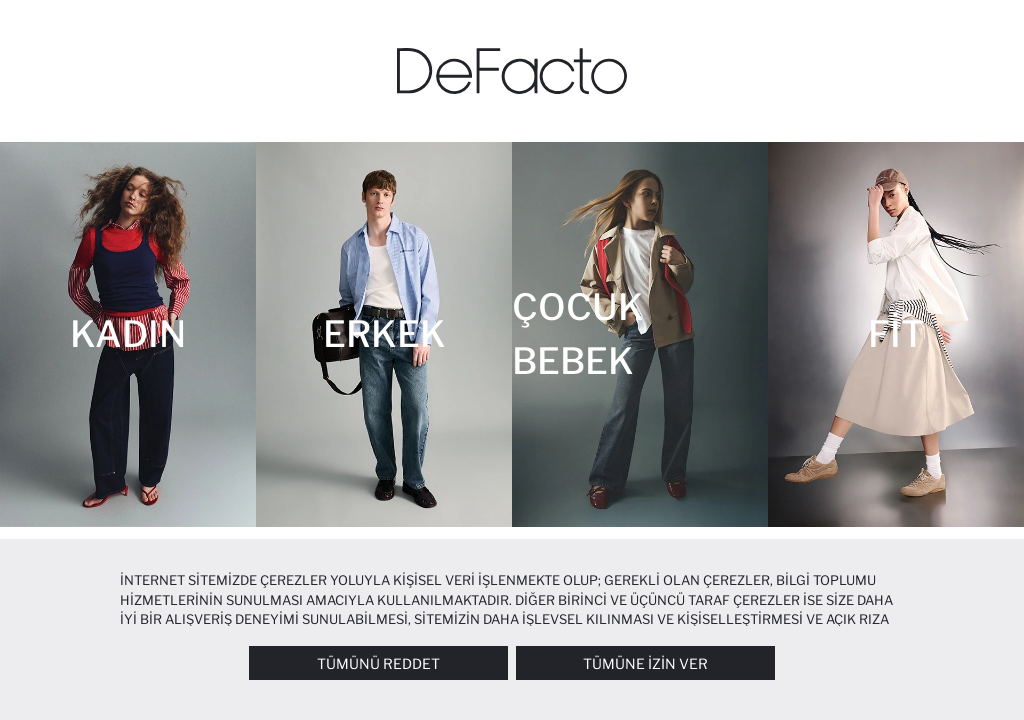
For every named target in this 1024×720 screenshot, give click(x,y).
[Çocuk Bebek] (640, 334)
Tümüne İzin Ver (645, 663)
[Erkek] (384, 334)
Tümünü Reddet (378, 663)
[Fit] (896, 334)
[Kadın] (128, 334)
